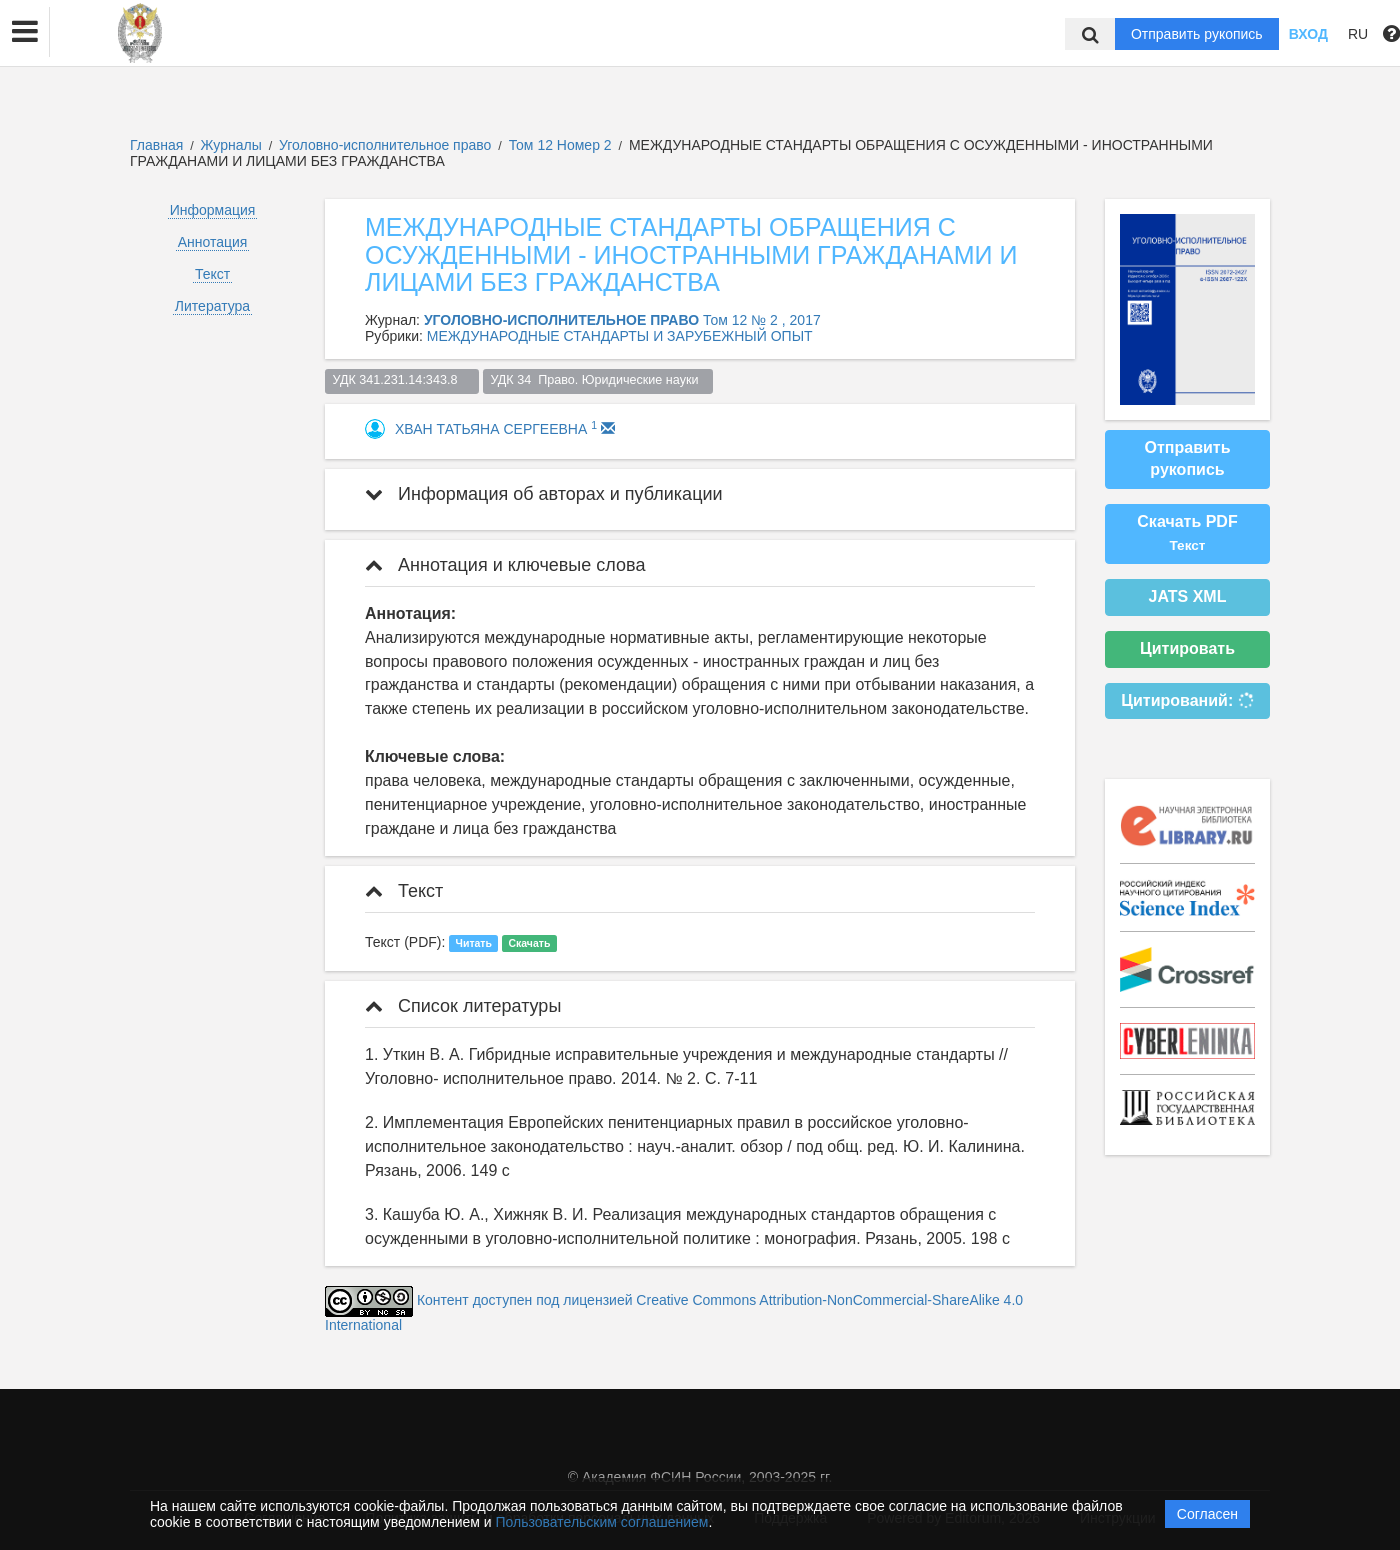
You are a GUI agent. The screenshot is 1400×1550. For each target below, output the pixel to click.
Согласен (1207, 1514)
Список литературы (463, 1006)
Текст (212, 274)
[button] (25, 32)
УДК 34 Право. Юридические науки (597, 380)
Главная (156, 145)
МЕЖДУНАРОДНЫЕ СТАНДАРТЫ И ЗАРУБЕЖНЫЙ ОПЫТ (620, 336)
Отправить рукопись (1197, 34)
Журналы (231, 145)
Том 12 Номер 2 (562, 145)
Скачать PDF (1187, 533)
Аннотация (213, 242)
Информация (213, 210)
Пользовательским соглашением (602, 1522)
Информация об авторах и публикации (544, 494)
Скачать (529, 943)
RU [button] (1358, 34)
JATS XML (1188, 596)
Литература (212, 306)
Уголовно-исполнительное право (387, 145)
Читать (474, 943)
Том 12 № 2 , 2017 (762, 320)
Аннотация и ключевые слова (505, 565)
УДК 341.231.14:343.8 (402, 380)
